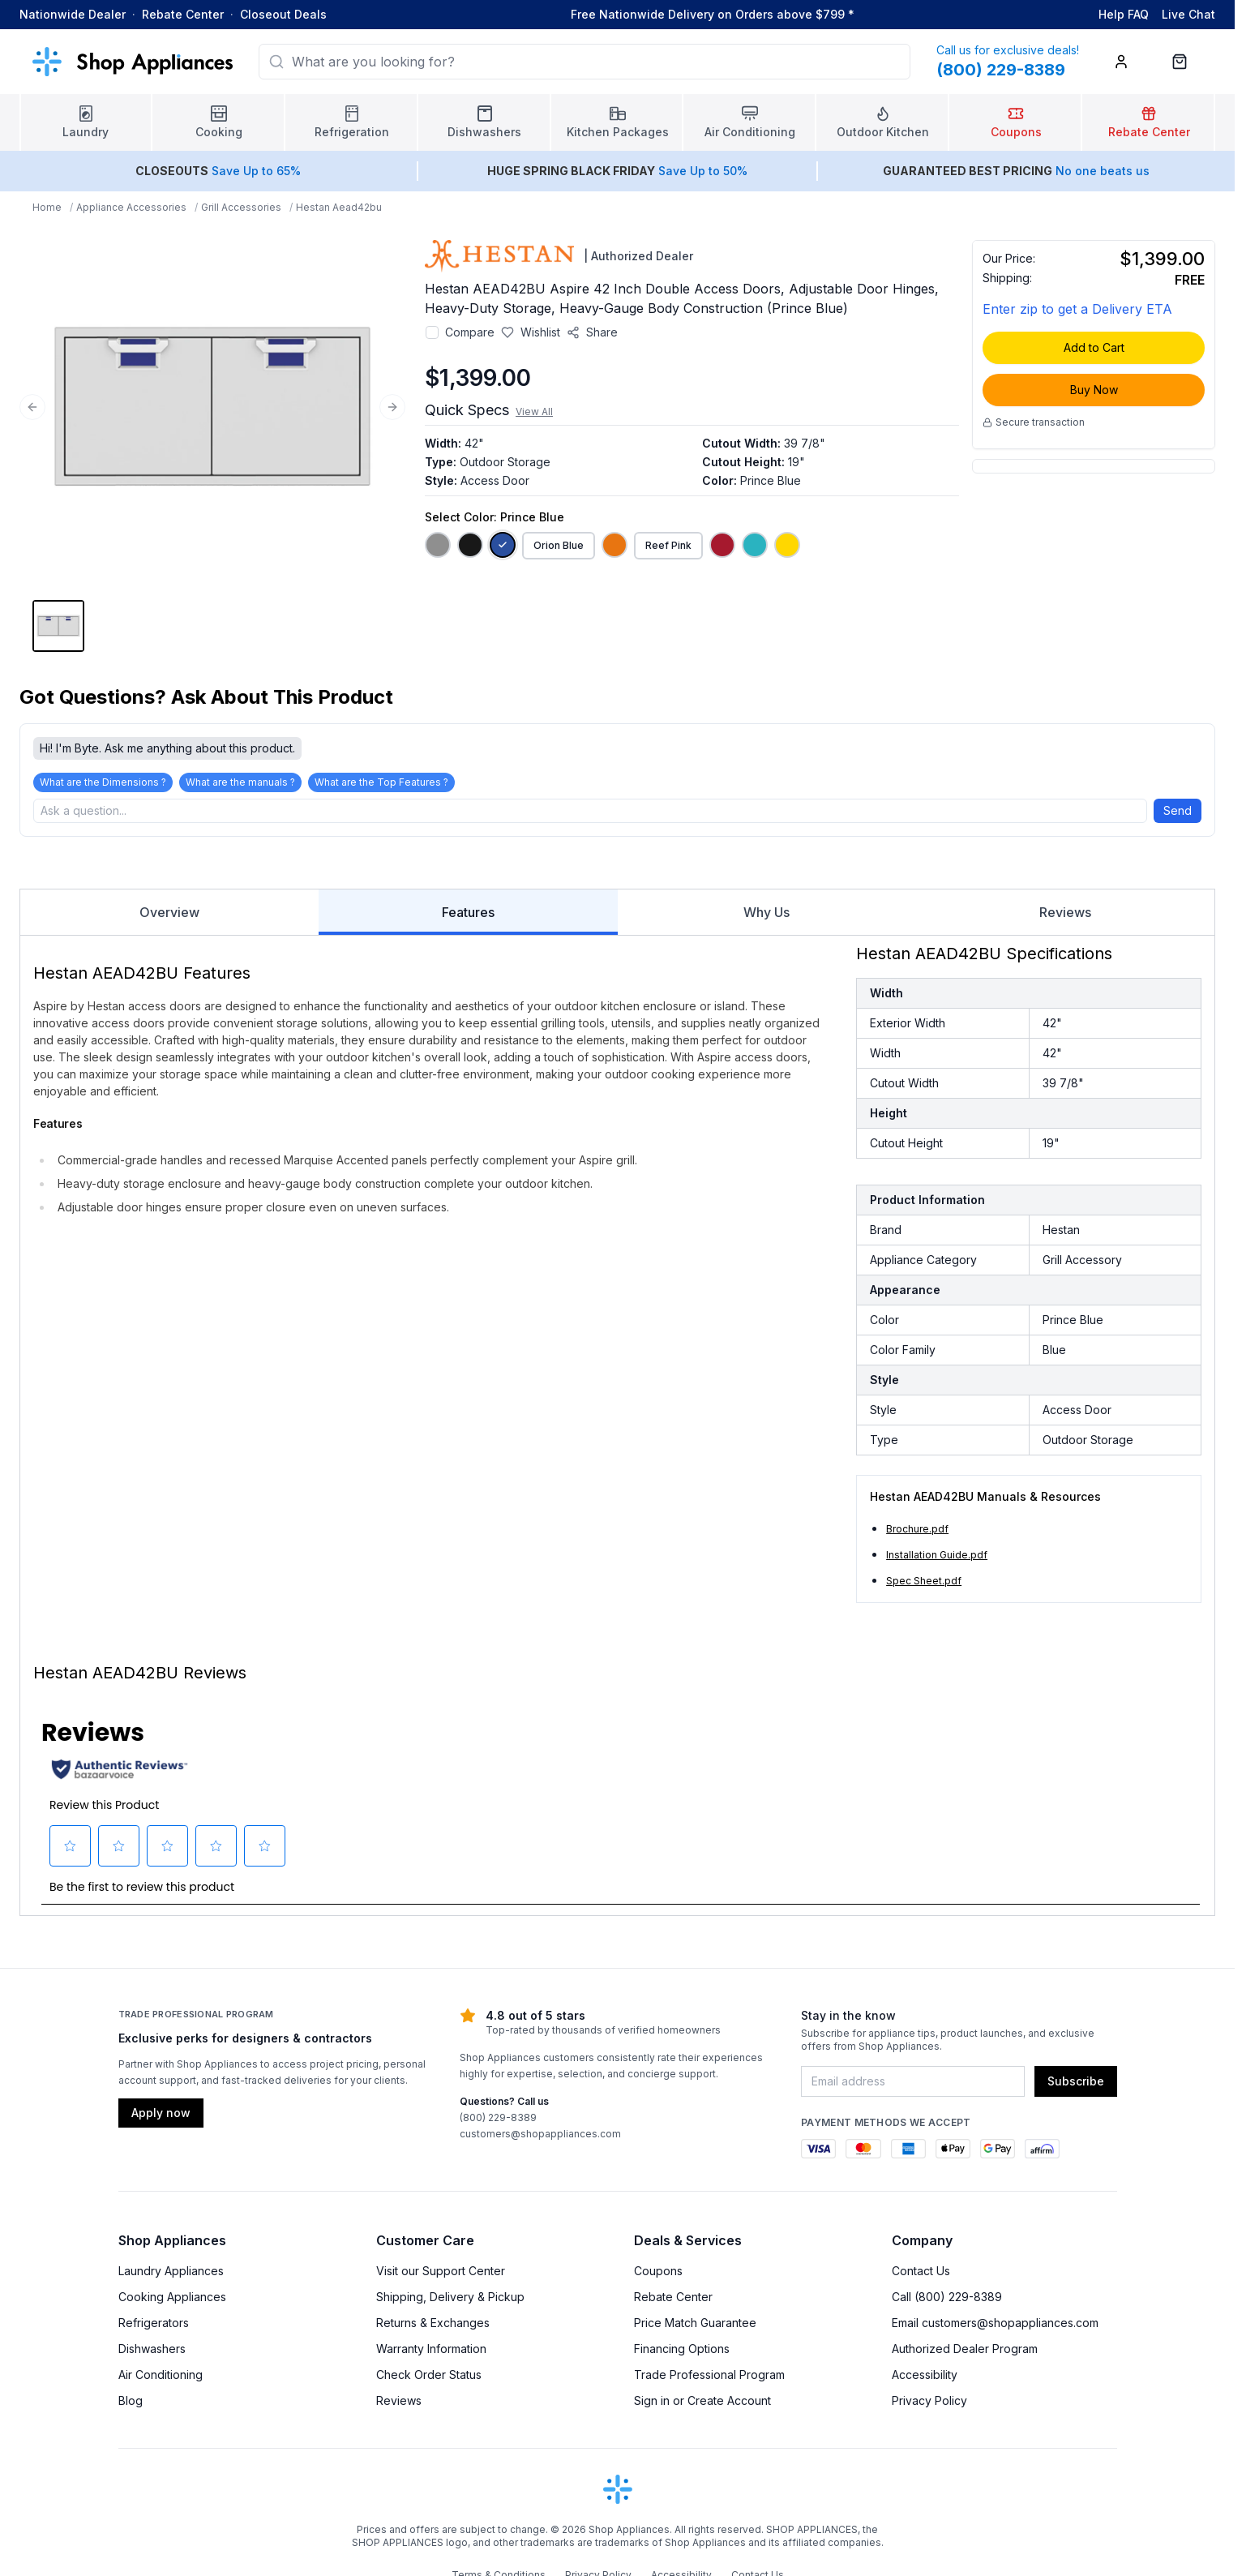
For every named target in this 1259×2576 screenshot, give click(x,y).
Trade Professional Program (709, 2379)
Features (468, 924)
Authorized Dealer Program (965, 2353)
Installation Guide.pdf (936, 1560)
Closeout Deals (283, 14)
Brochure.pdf (917, 1534)
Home (47, 207)
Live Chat (1188, 14)
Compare (470, 332)
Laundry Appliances (171, 2275)
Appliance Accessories (131, 207)
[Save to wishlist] (530, 332)
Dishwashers (152, 2353)
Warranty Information (431, 2353)
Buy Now (1094, 389)
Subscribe (1075, 2086)
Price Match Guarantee (695, 2327)
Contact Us (921, 2275)
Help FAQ (1123, 14)
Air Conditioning (160, 2379)
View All (534, 411)
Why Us (766, 917)
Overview (169, 917)
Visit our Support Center (440, 2275)
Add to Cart (1094, 347)
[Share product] (592, 332)
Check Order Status (429, 2379)
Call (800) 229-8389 (947, 2301)
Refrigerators (153, 2327)
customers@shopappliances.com (540, 2138)
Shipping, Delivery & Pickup (450, 2301)
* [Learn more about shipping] (851, 14)
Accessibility (924, 2379)
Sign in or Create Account (702, 2405)
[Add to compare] (432, 332)
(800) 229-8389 (498, 2122)
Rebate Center (183, 14)
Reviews (1065, 917)
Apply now (161, 2117)
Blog (130, 2405)
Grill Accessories (241, 207)
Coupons (658, 2275)
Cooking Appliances (172, 2301)
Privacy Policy (929, 2405)
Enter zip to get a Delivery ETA (1077, 309)
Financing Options (682, 2353)
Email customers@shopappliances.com (995, 2327)
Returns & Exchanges (433, 2327)
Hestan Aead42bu (339, 207)
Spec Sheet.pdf (923, 1585)
